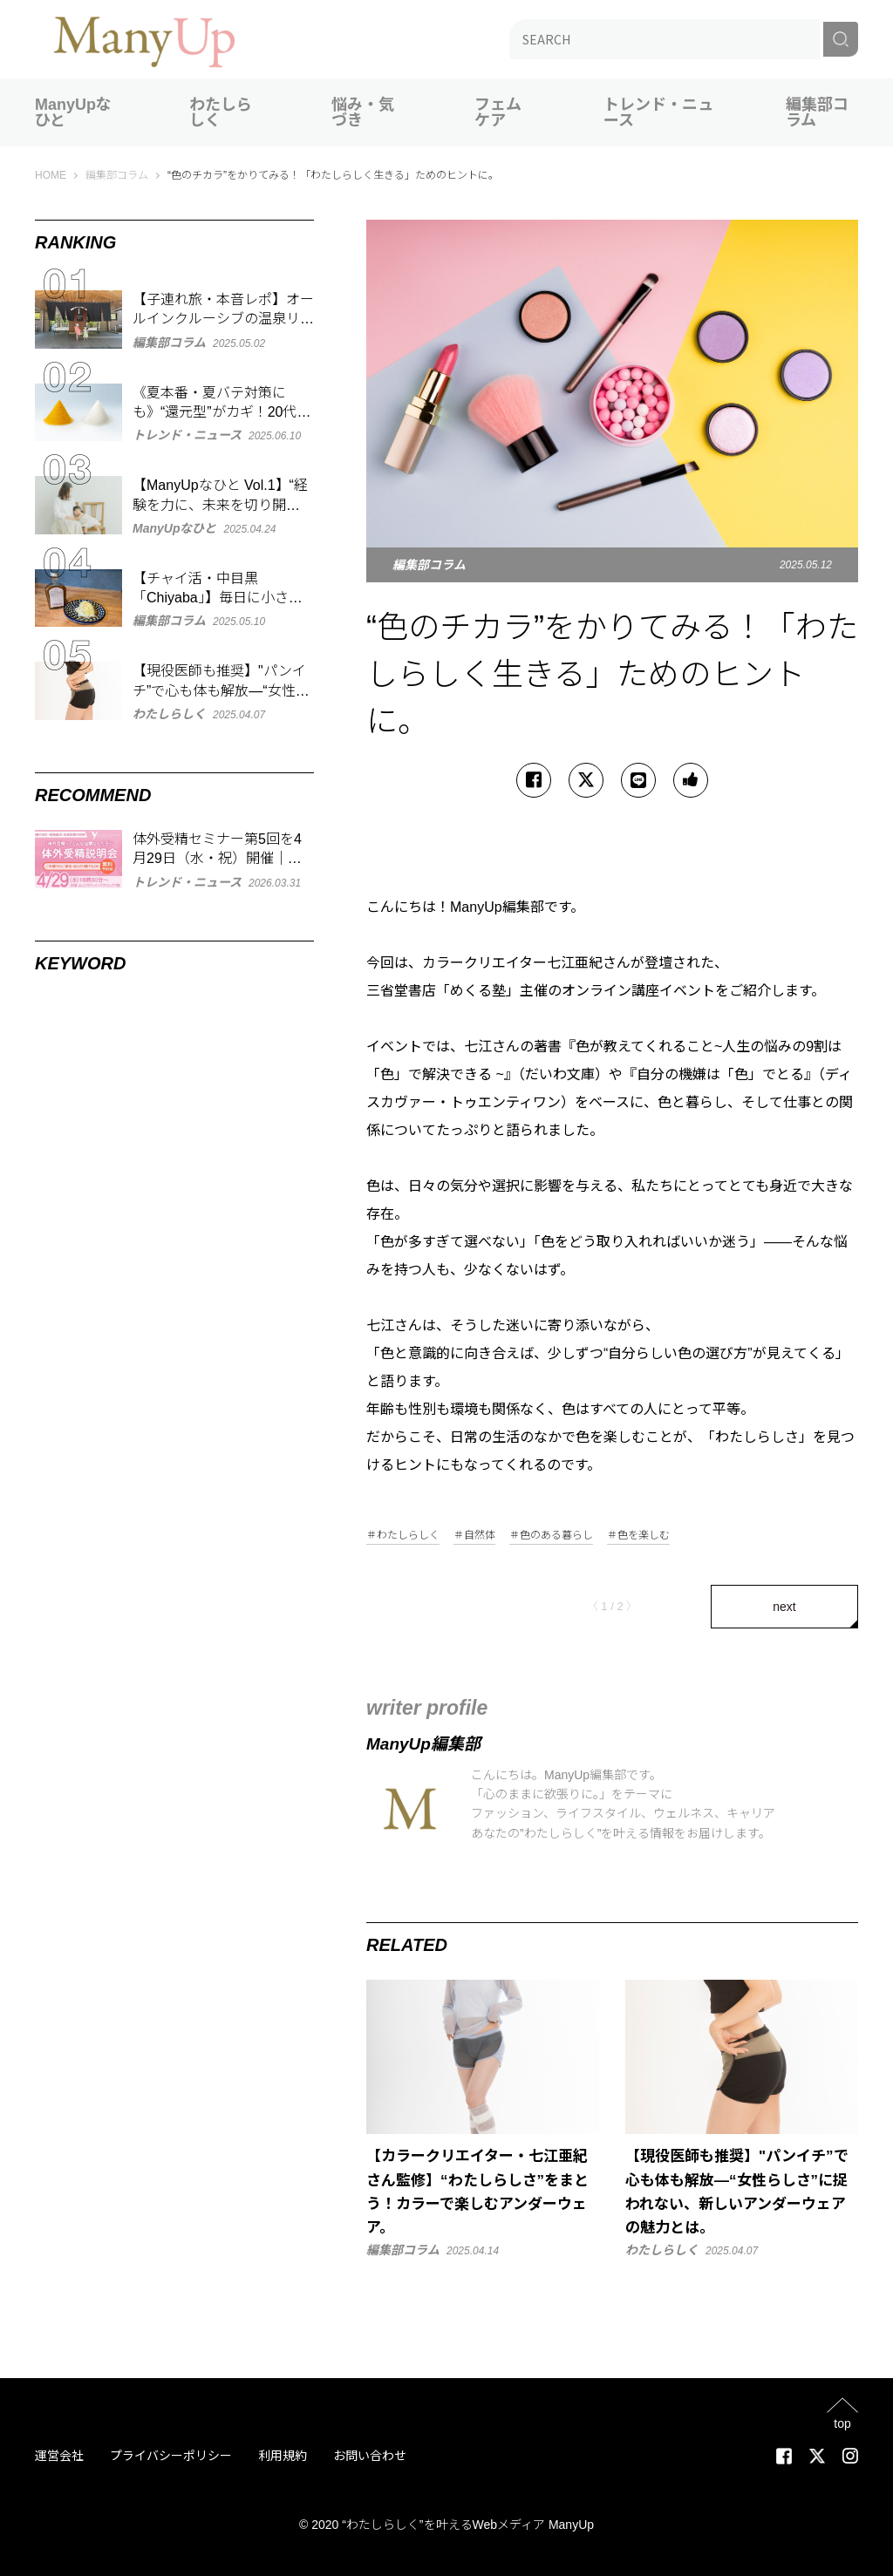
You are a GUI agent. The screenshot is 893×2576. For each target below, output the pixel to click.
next (784, 1607)
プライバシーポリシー (171, 2456)
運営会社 (59, 2456)
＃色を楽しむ (638, 1535)
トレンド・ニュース (658, 112)
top (842, 2423)
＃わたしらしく (403, 1535)
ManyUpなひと (73, 112)
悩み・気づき (362, 112)
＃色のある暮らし (551, 1535)
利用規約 (282, 2456)
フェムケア (497, 112)
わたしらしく (220, 112)
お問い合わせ (369, 2456)
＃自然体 (474, 1535)
